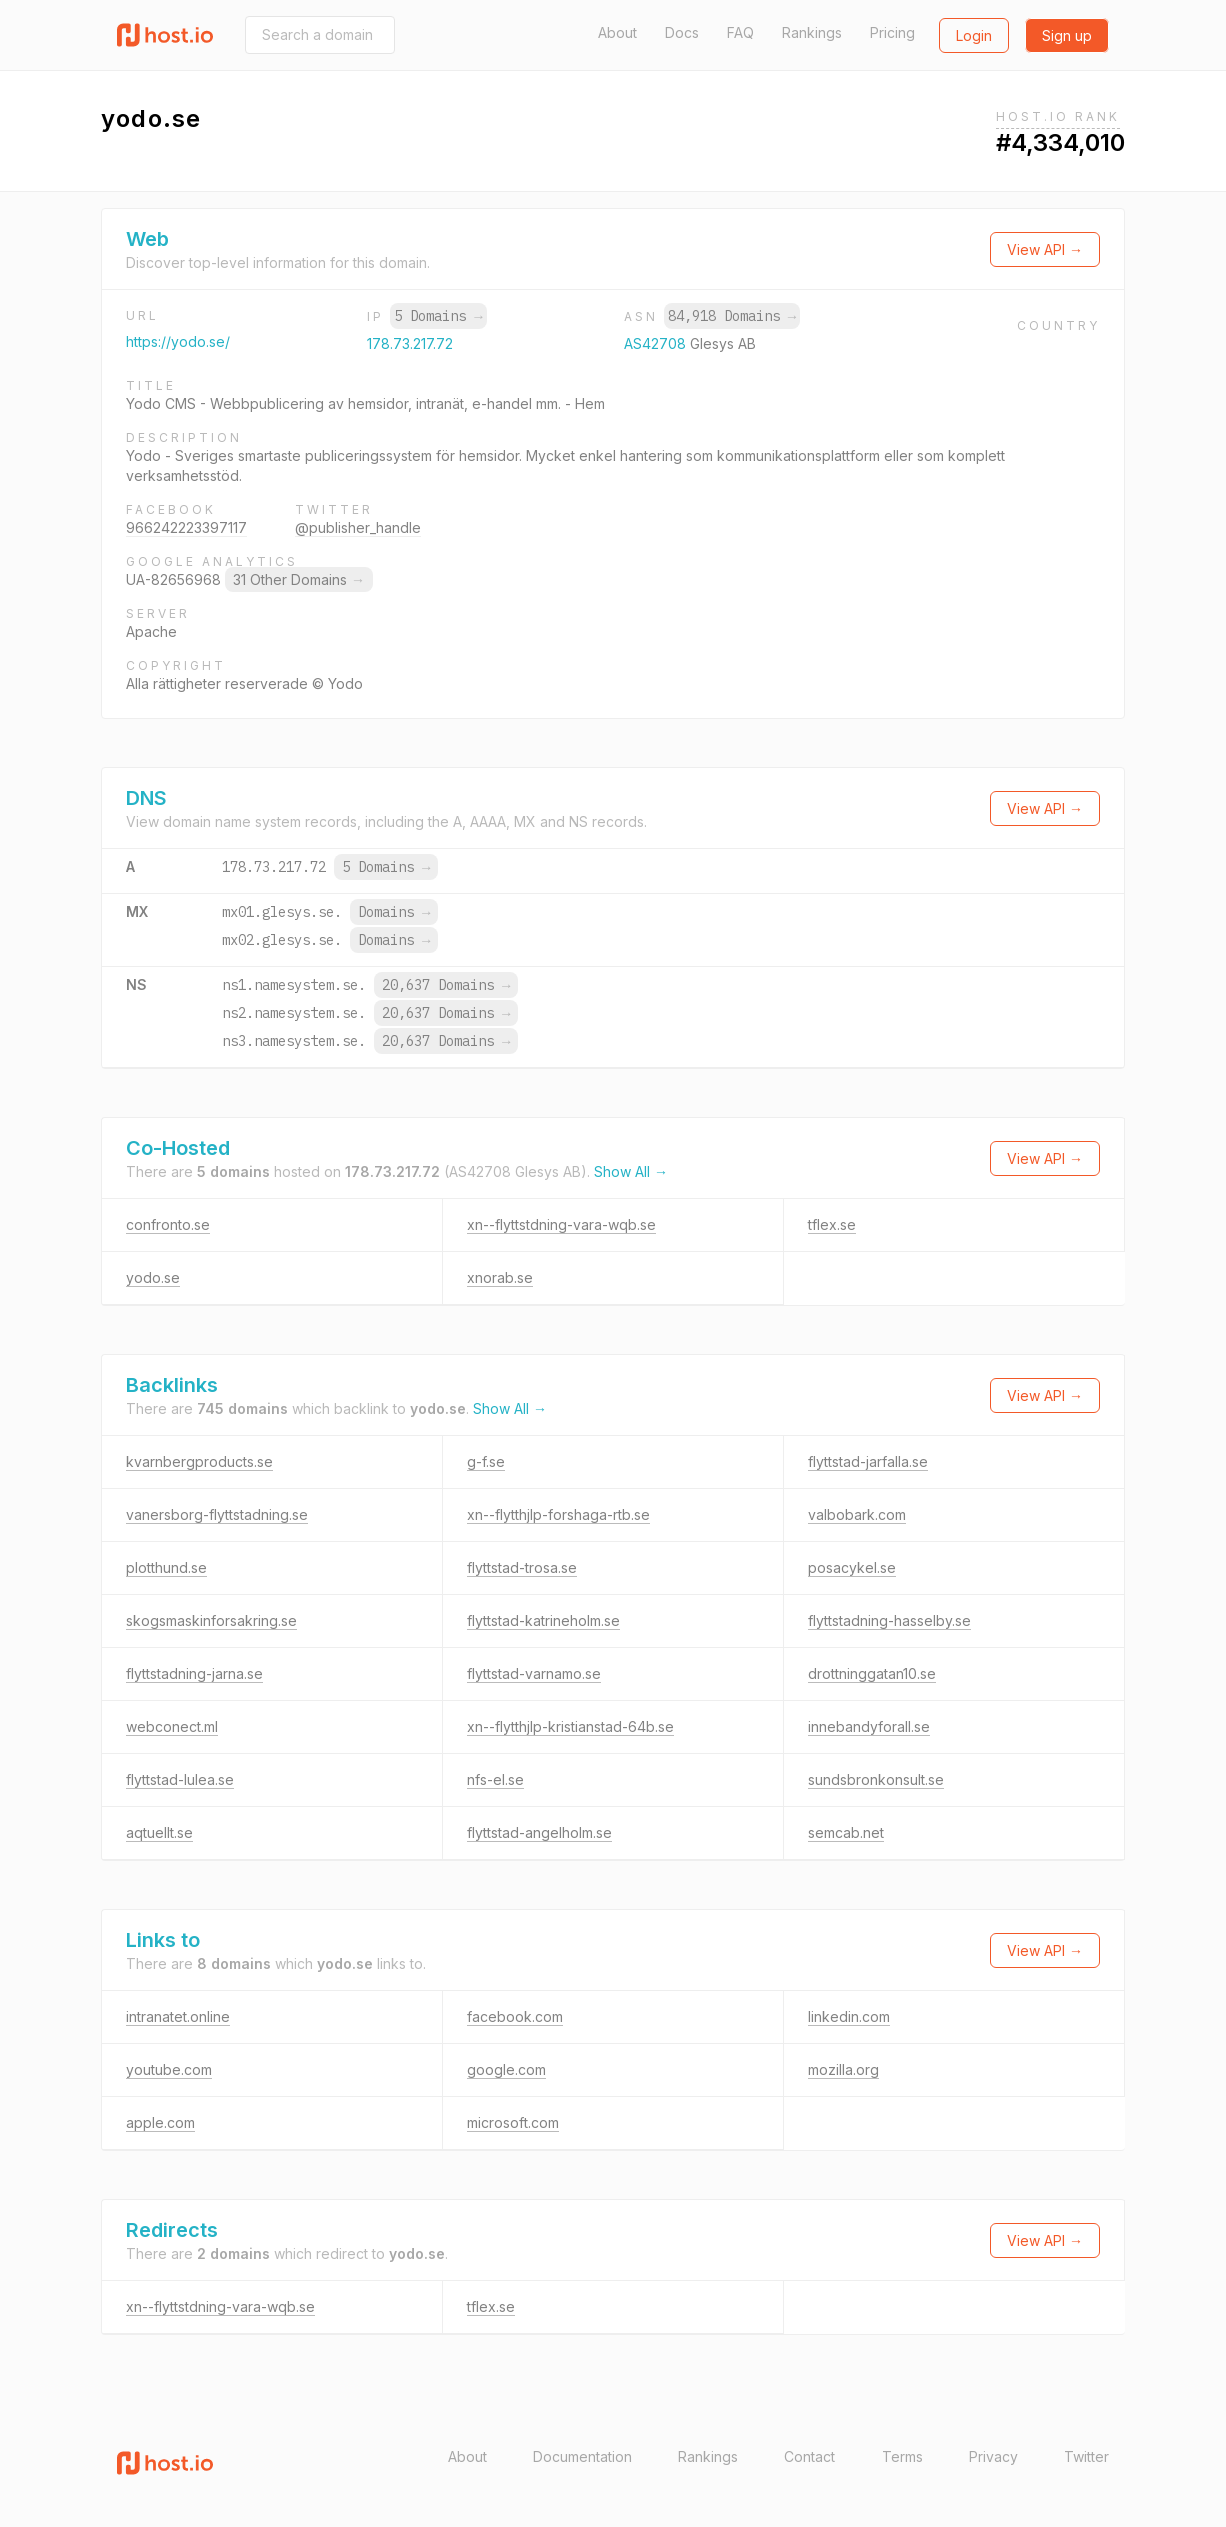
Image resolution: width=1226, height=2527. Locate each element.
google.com (506, 2069)
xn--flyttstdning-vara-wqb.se (561, 1224)
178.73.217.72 (410, 343)
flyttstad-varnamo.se (534, 1673)
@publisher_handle (358, 527)
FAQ (740, 32)
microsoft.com (513, 2122)
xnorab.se (500, 1277)
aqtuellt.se (159, 1832)
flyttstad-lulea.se (180, 1779)
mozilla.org (843, 2069)
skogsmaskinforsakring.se (211, 1620)
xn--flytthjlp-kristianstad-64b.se (570, 1726)
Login (974, 35)
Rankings (812, 32)
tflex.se (832, 1224)
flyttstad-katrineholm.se (543, 1620)
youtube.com (169, 2069)
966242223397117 (186, 527)
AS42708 (657, 343)
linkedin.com (849, 2016)
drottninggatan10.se (872, 1673)
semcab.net (846, 1832)
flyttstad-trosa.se (522, 1567)
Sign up (1067, 35)
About (617, 32)
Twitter (1086, 2456)
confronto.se (168, 1224)
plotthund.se (166, 1567)
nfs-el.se (495, 1779)
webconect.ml (172, 1726)
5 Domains (438, 316)
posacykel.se (852, 1567)
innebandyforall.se (869, 1726)
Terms (902, 2456)
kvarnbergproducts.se (199, 1461)
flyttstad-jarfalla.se (868, 1461)
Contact (809, 2456)
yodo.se (153, 1277)
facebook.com (515, 2016)
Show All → (631, 1171)
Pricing (892, 32)
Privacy (993, 2456)
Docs (682, 32)
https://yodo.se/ (178, 341)
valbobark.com (857, 1514)
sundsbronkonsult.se (876, 1779)
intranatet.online (178, 2016)
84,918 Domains (732, 316)
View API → (1045, 249)
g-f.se (486, 1461)
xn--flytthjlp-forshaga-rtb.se (558, 1514)
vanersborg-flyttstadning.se (217, 1514)
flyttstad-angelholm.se (539, 1832)
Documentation (582, 2456)
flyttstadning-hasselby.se (889, 1620)
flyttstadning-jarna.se (194, 1673)
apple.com (160, 2122)
